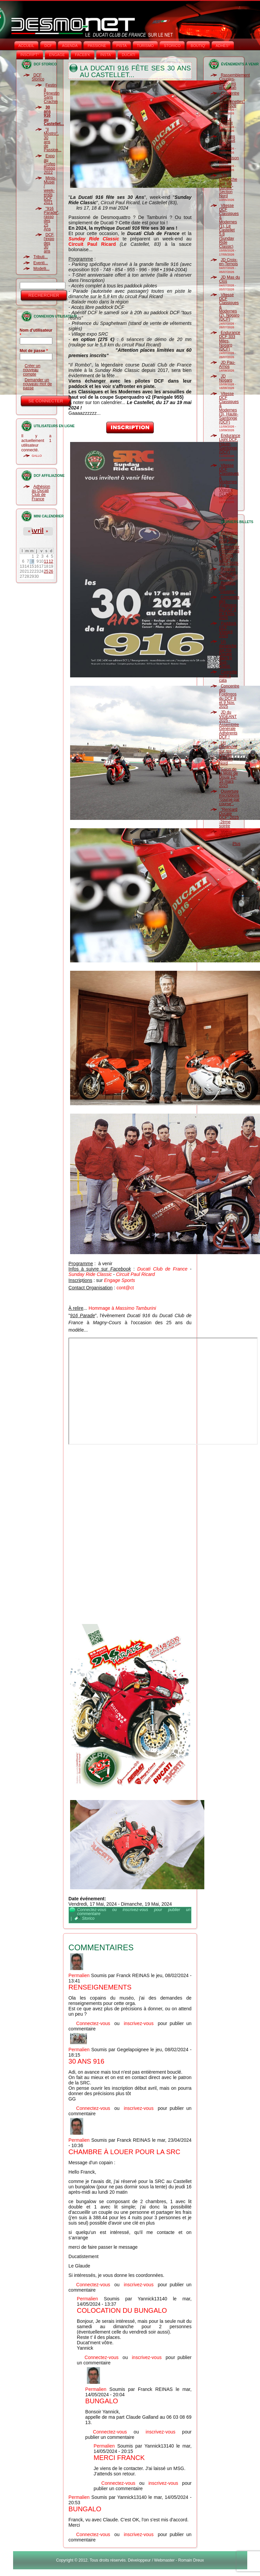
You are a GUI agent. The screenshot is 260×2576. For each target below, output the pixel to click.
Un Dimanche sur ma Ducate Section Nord (228, 753)
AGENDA (69, 46)
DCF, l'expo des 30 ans (49, 243)
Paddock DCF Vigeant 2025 (228, 629)
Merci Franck (119, 2457)
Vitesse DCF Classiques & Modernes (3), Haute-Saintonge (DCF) (229, 408)
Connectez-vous (91, 1909)
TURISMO (145, 46)
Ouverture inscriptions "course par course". (229, 797)
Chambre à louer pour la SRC (124, 2151)
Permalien (79, 1975)
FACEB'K (82, 55)
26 (51, 571)
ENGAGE (57, 55)
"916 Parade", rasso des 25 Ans (51, 218)
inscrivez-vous (135, 1909)
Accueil (26, 46)
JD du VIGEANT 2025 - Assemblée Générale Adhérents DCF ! (229, 724)
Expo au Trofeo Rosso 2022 (49, 164)
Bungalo (101, 2401)
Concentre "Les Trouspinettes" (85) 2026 (232, 99)
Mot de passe (34, 350)
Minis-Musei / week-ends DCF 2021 (50, 190)
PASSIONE (97, 46)
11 (46, 561)
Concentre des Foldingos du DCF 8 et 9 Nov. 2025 (229, 607)
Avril (36, 530)
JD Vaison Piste (229, 160)
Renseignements (100, 1987)
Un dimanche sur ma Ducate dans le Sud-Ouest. (228, 654)
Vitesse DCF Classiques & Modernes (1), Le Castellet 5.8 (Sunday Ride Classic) (229, 226)
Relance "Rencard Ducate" (227, 573)
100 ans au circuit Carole (227, 140)
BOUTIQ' (198, 46)
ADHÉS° (223, 46)
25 (46, 571)
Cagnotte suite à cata (228, 676)
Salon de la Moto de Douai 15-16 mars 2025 (228, 777)
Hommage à (122, 1308)
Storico (88, 1918)
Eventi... (41, 263)
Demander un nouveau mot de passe (37, 384)
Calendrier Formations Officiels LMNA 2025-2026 (229, 555)
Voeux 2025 (225, 833)
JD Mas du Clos (229, 279)
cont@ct (125, 1287)
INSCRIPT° (29, 55)
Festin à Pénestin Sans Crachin (52, 93)
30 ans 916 (86, 2061)
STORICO (172, 46)
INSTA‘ (106, 55)
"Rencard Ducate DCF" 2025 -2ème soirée (229, 817)
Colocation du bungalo (122, 2310)
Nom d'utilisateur (36, 332)
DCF (48, 46)
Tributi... (41, 257)
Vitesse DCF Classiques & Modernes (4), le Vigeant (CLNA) (229, 480)
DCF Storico (38, 77)
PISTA (121, 46)
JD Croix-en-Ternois (228, 262)
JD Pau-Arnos (227, 364)
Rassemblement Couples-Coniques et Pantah (234, 81)
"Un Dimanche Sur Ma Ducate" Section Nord (228, 185)
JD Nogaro (225, 378)
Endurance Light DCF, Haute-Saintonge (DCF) (229, 443)
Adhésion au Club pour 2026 (228, 537)
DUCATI (128, 55)
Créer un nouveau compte (32, 370)
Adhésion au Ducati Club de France (41, 492)
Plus (236, 843)
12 (51, 561)
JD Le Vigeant (225, 121)
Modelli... (42, 268)
